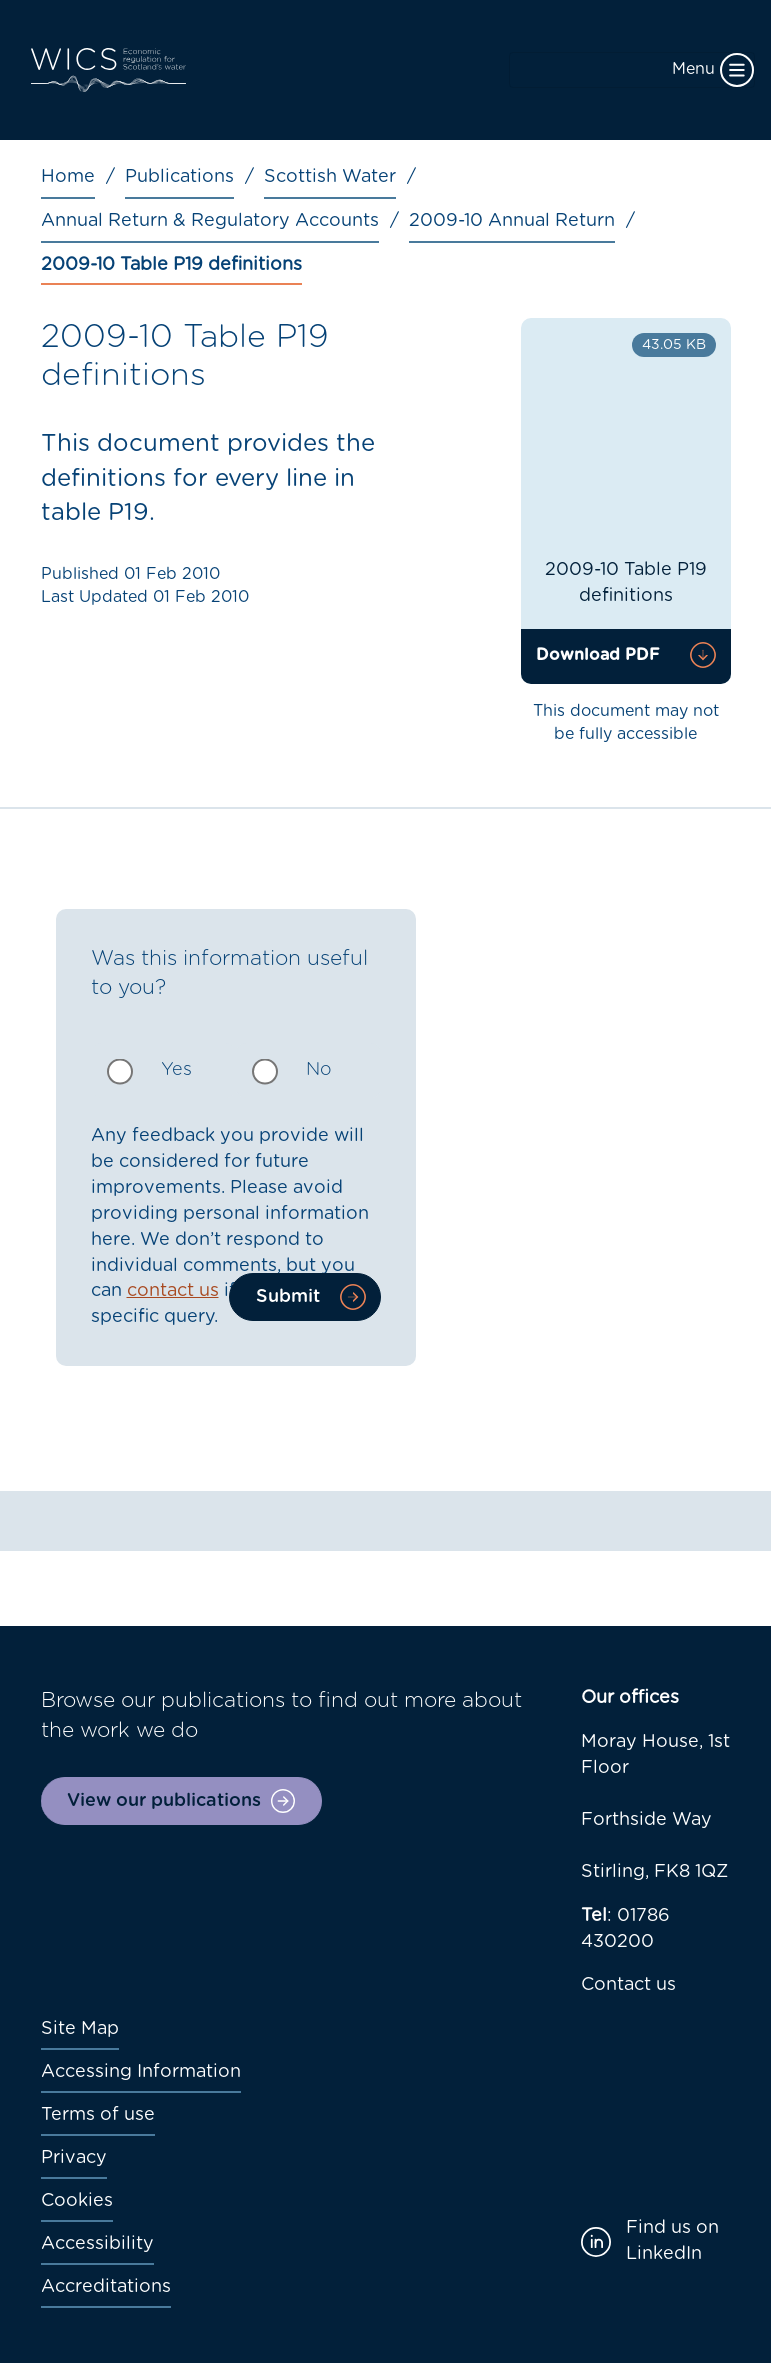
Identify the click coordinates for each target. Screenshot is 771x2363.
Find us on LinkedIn (672, 2241)
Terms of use (98, 2115)
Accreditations (106, 2287)
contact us (173, 1291)
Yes (176, 1070)
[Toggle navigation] (632, 70)
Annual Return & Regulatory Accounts (210, 221)
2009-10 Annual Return (512, 221)
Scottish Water (330, 177)
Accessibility (97, 2244)
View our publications (164, 1801)
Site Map (80, 2029)
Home (68, 177)
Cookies (77, 2201)
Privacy (74, 2158)
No (319, 1070)
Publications (179, 177)
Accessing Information (141, 2072)
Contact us (628, 1985)
